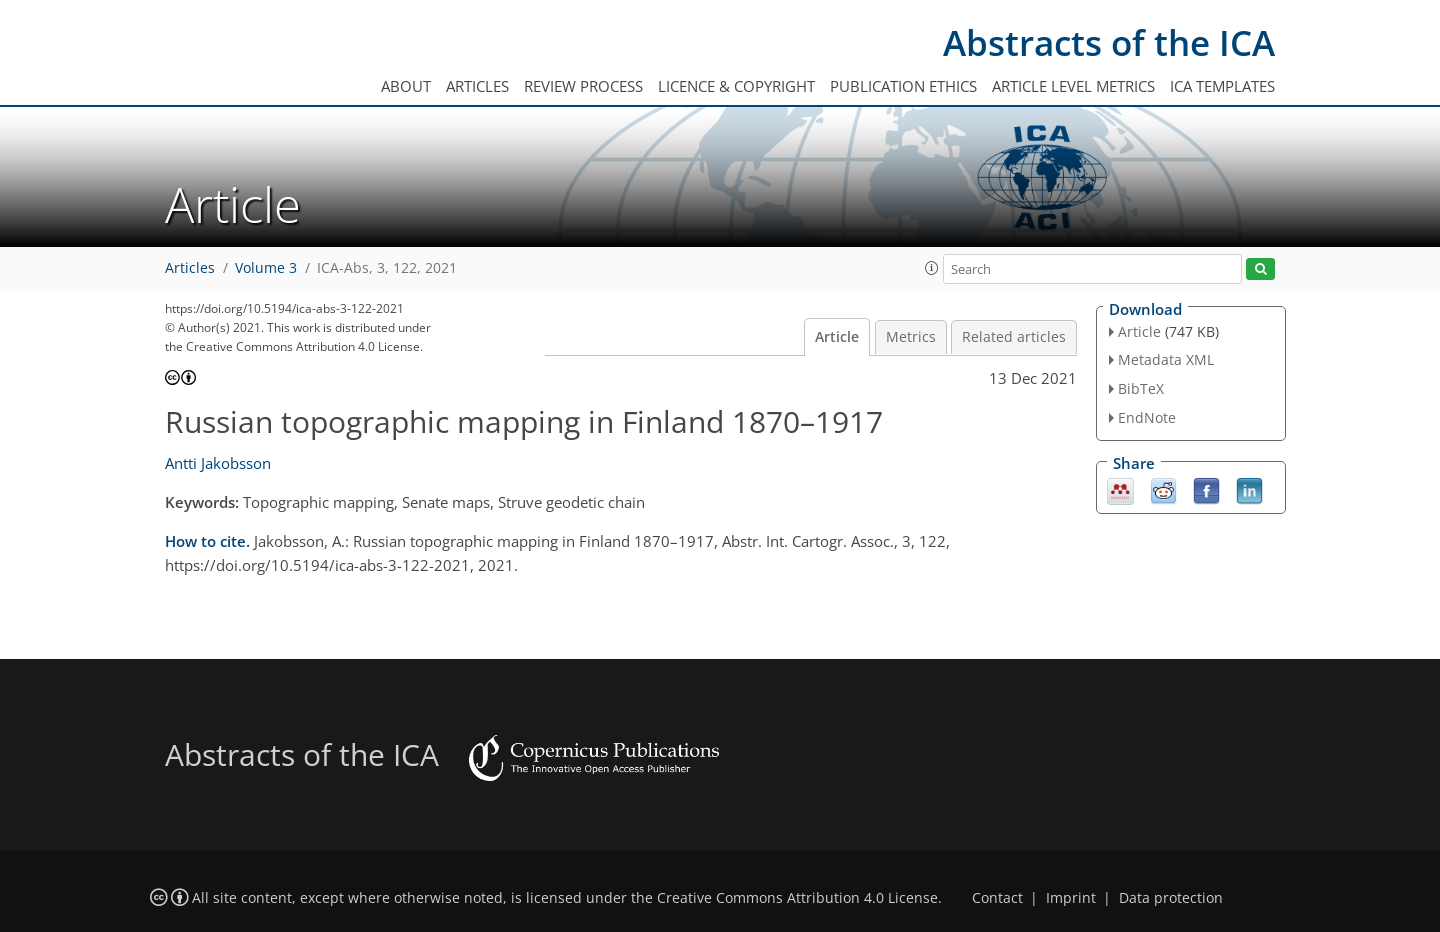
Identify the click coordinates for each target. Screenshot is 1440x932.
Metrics (911, 337)
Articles (477, 86)
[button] (932, 268)
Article (837, 337)
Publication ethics (903, 86)
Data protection (1171, 898)
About (406, 86)
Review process (583, 86)
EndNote (1147, 417)
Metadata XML (1166, 359)
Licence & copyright (736, 86)
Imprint (1071, 898)
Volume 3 (266, 268)
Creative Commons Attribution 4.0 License (797, 898)
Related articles (1014, 337)
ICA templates (1222, 86)
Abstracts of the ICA (1109, 42)
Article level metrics (1073, 86)
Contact (997, 898)
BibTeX (1141, 388)
